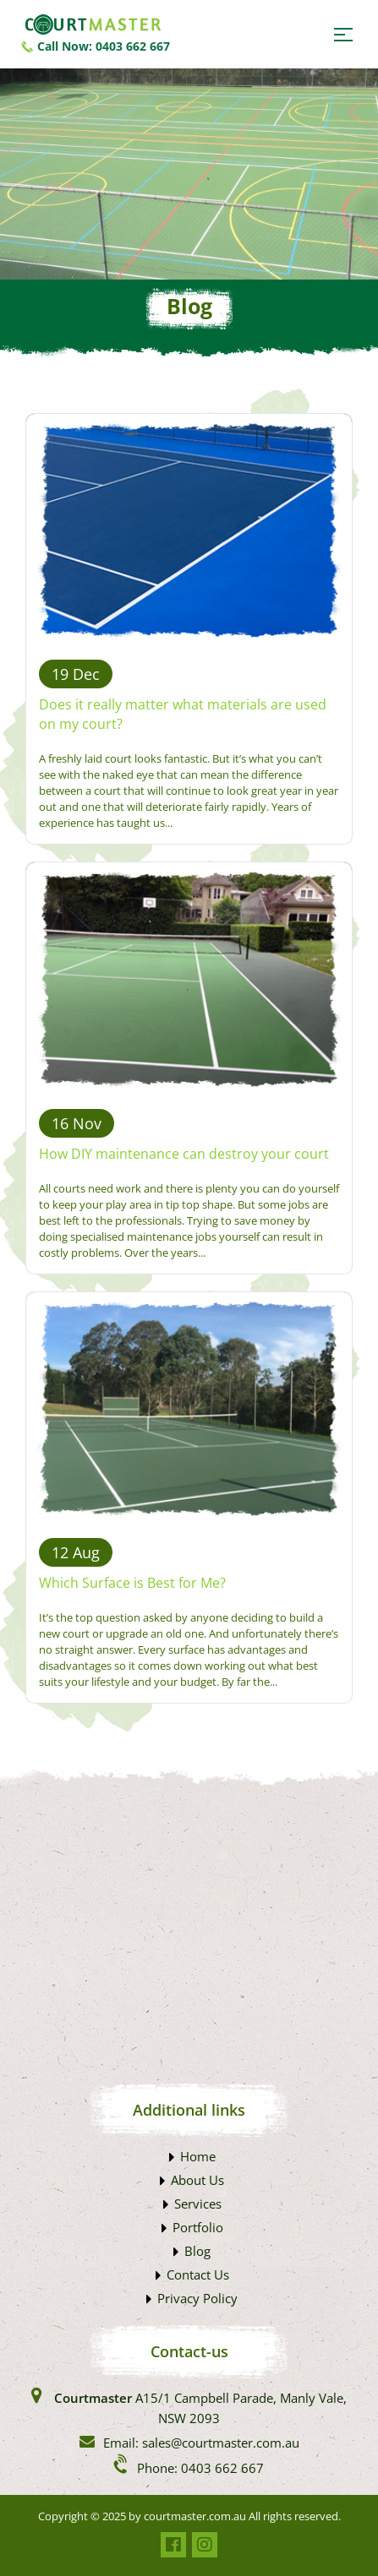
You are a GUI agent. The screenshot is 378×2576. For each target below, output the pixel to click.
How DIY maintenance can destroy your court (184, 1153)
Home (198, 2156)
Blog (197, 2250)
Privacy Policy (197, 2298)
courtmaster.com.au (195, 2516)
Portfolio (198, 2227)
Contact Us (198, 2274)
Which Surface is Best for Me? (132, 1582)
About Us (197, 2179)
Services (198, 2203)
